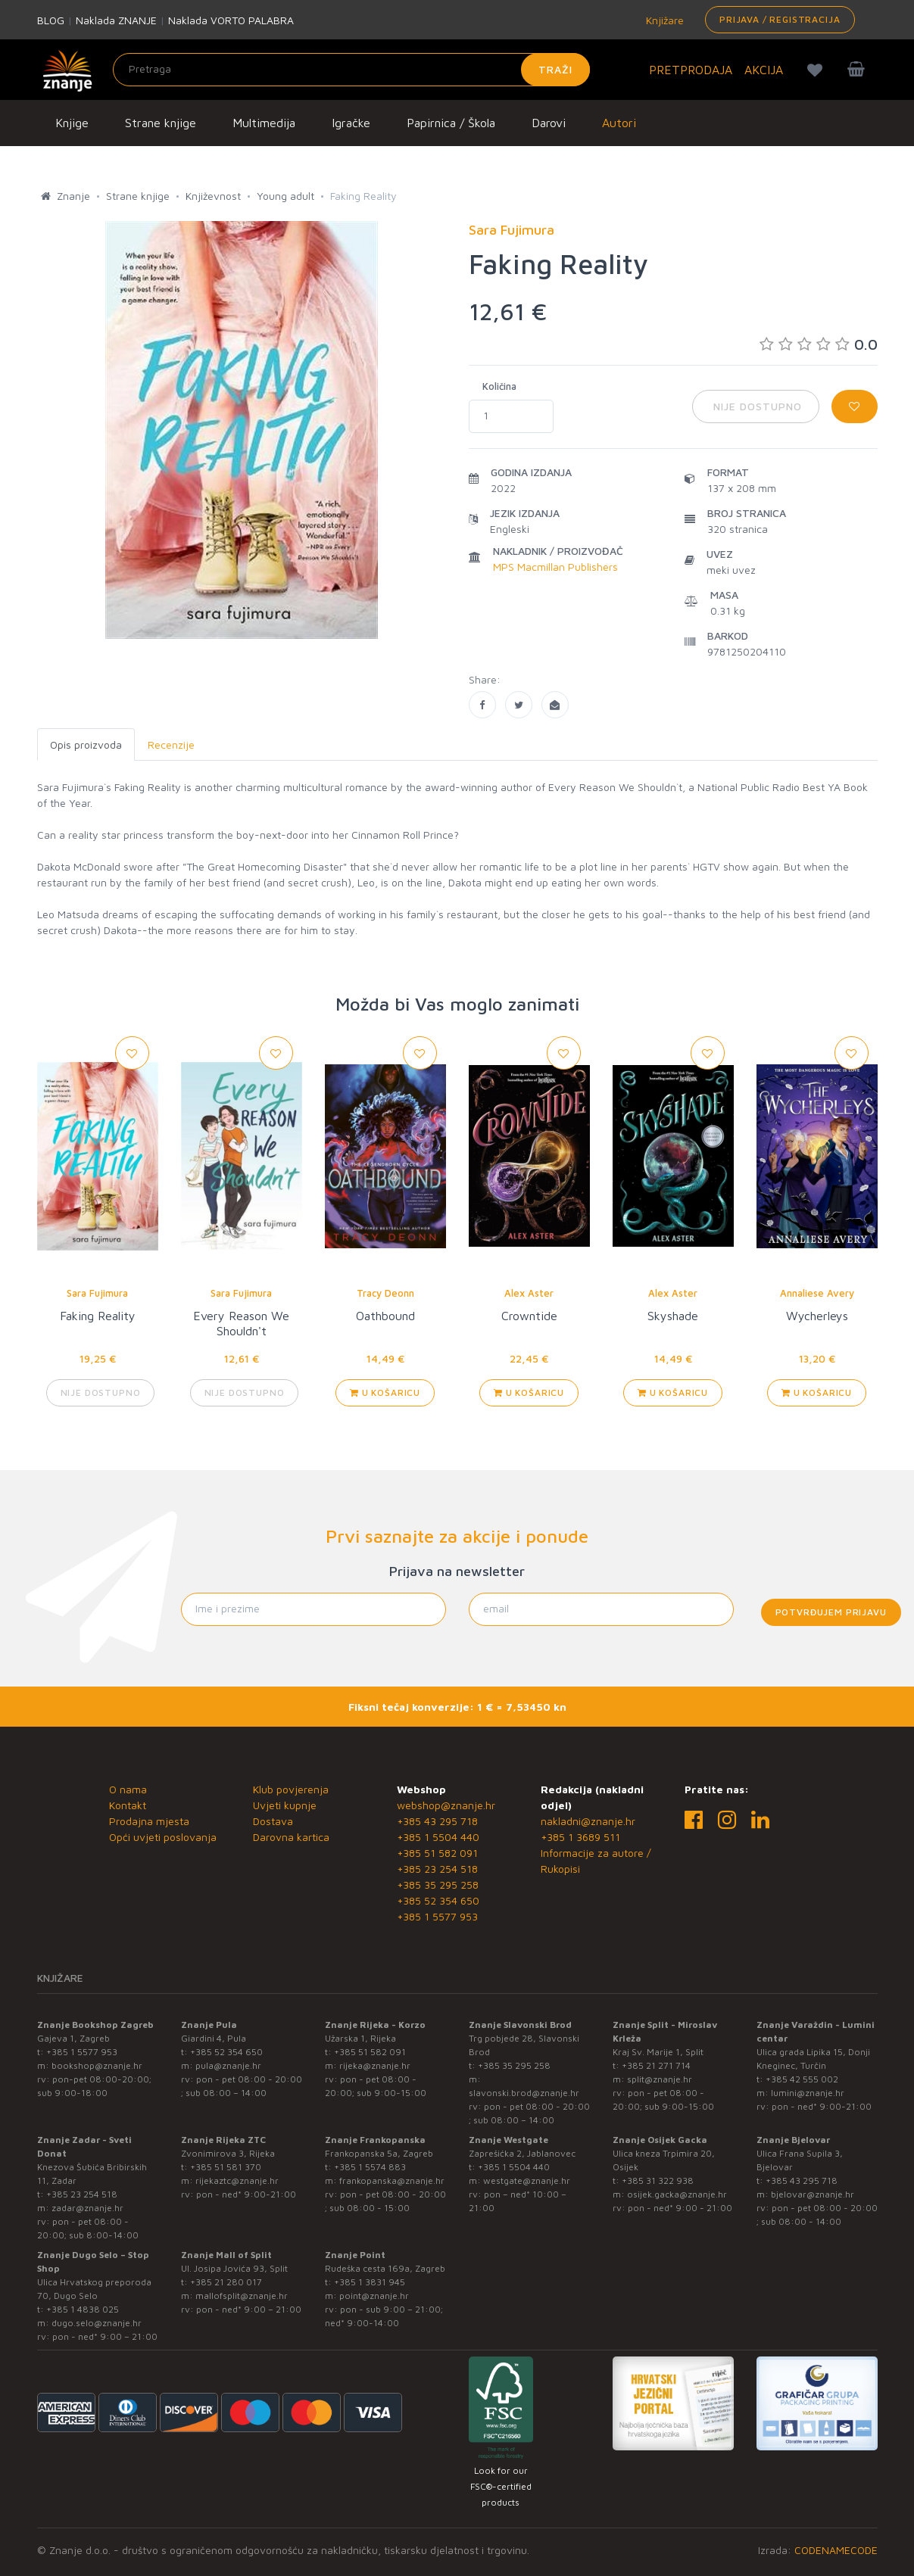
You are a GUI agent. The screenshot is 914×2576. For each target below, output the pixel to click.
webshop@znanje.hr (446, 1805)
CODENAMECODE (836, 2549)
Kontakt (127, 1805)
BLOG (50, 20)
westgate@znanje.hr (526, 2180)
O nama (128, 1789)
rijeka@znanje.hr (374, 2065)
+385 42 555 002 (802, 2079)
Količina (499, 386)
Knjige (72, 122)
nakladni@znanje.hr (588, 1820)
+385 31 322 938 (658, 2180)
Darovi (549, 122)
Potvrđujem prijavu (831, 1612)
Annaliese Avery (817, 1293)
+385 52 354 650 (438, 1900)
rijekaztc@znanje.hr (237, 2180)
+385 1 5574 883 (370, 2167)
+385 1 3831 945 (369, 2282)
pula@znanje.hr (228, 2065)
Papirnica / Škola (451, 122)
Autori (619, 122)
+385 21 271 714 (656, 2065)
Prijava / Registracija (779, 19)
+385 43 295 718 (437, 1820)
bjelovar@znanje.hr (812, 2194)
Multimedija (263, 122)
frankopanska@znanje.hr (392, 2180)
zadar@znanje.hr (87, 2207)
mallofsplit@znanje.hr (241, 2295)
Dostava (273, 1820)
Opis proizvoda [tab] (86, 744)
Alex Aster (529, 1293)
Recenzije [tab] (171, 744)
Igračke (351, 122)
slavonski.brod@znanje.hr (524, 2092)
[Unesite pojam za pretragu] (351, 69)
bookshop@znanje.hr (96, 2065)
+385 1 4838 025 (82, 2309)
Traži (555, 69)
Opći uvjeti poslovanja (163, 1836)
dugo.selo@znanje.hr (96, 2322)
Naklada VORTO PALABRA (231, 20)
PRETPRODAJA (690, 69)
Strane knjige (160, 122)
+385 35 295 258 (438, 1884)
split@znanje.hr (659, 2079)
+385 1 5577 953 (437, 1916)
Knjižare (663, 20)
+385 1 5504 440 (438, 1836)
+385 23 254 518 (437, 1868)
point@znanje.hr (374, 2295)
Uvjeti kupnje (285, 1805)
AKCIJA (763, 69)
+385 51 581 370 (225, 2167)
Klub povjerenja (291, 1789)
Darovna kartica (291, 1836)
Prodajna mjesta (149, 1820)
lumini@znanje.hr (807, 2092)
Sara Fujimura (97, 1293)
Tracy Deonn (385, 1293)
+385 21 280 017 (226, 2282)
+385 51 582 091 (437, 1852)
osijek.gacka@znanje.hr (677, 2194)
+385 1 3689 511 (580, 1836)
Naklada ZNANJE (116, 20)
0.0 (819, 344)
